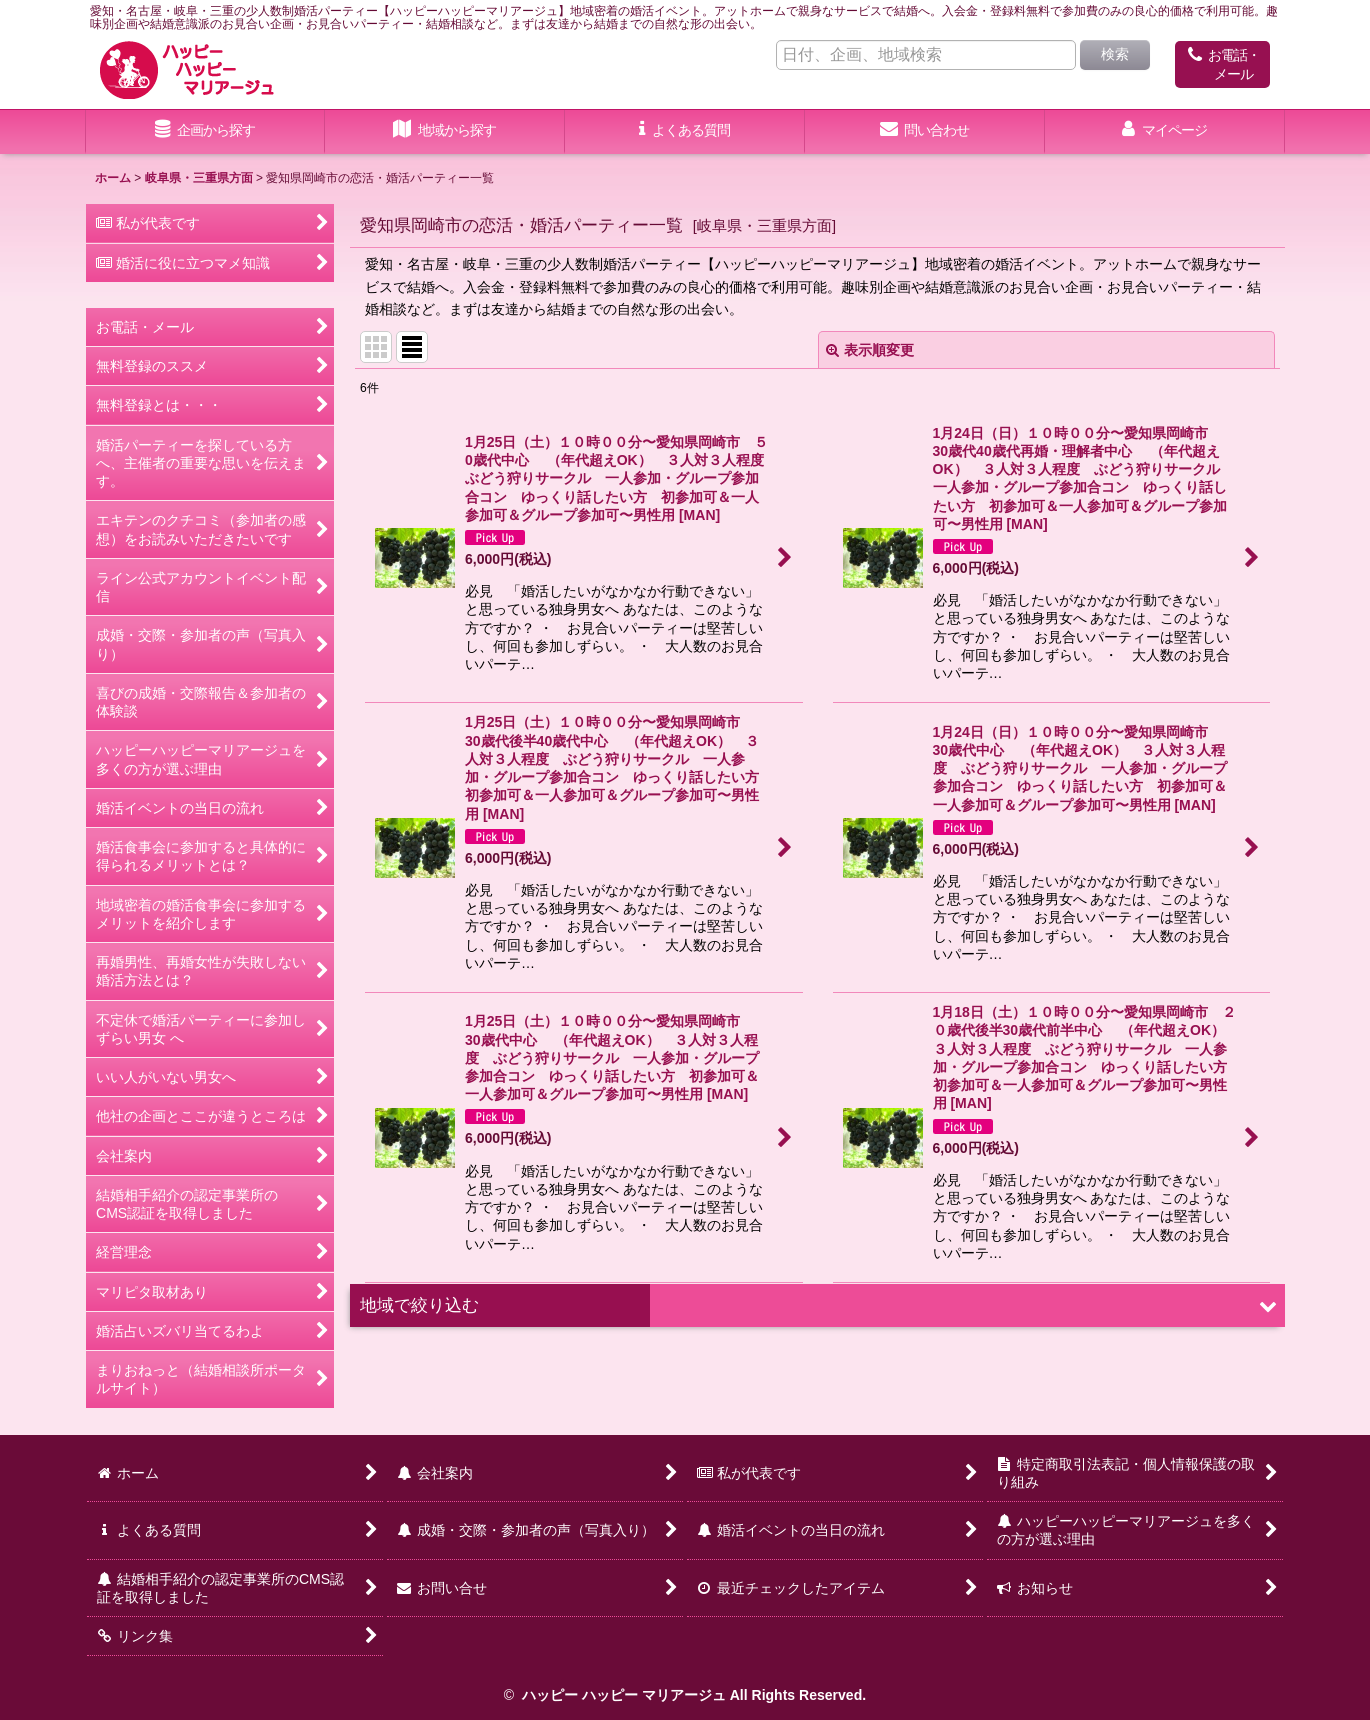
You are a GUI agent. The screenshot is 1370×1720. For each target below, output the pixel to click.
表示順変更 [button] (870, 350)
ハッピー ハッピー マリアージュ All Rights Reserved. (692, 1695)
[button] (445, 132)
